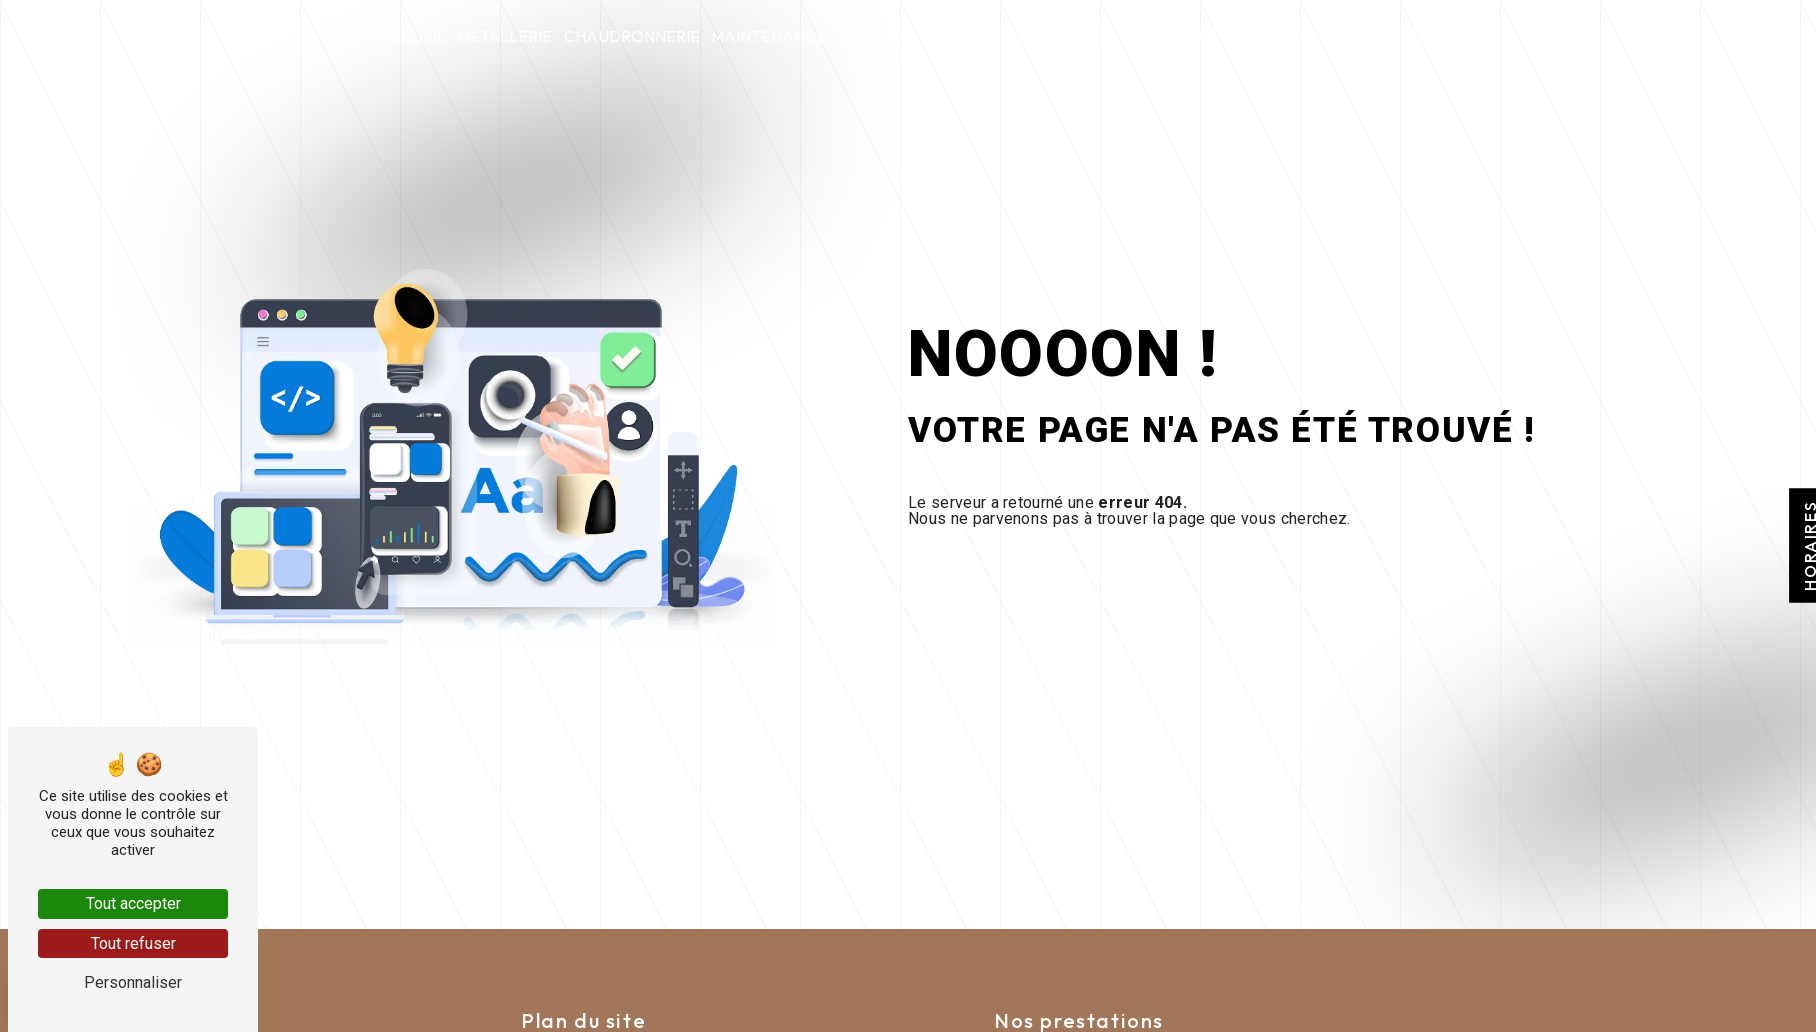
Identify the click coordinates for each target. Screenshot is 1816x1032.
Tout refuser (133, 943)
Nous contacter (1366, 36)
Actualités (1235, 36)
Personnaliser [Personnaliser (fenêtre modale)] (133, 982)
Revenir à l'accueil (1063, 579)
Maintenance (768, 36)
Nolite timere (945, 36)
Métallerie (504, 36)
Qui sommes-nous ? (1095, 36)
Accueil (412, 36)
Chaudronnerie (632, 36)
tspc (856, 36)
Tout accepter (133, 903)
